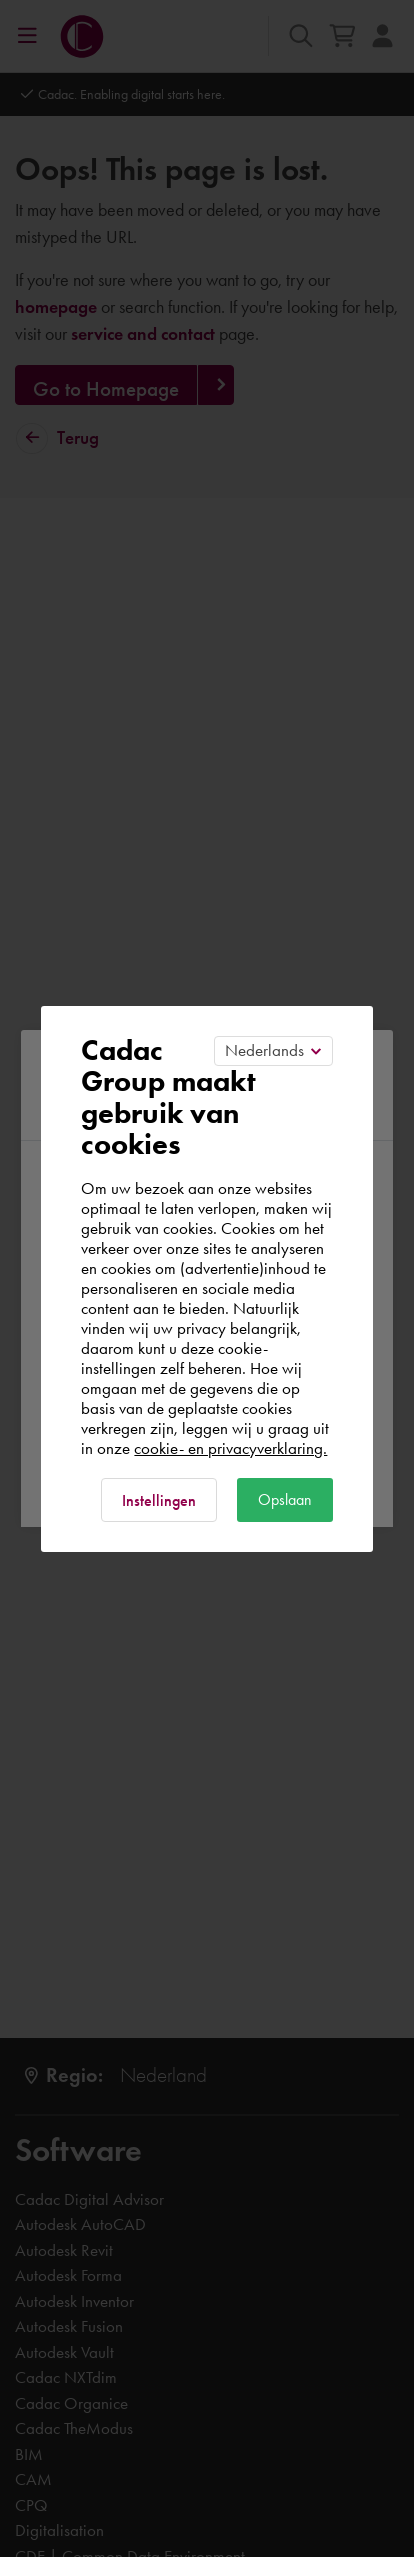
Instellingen (159, 1500)
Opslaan (285, 1499)
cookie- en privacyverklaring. (230, 1448)
